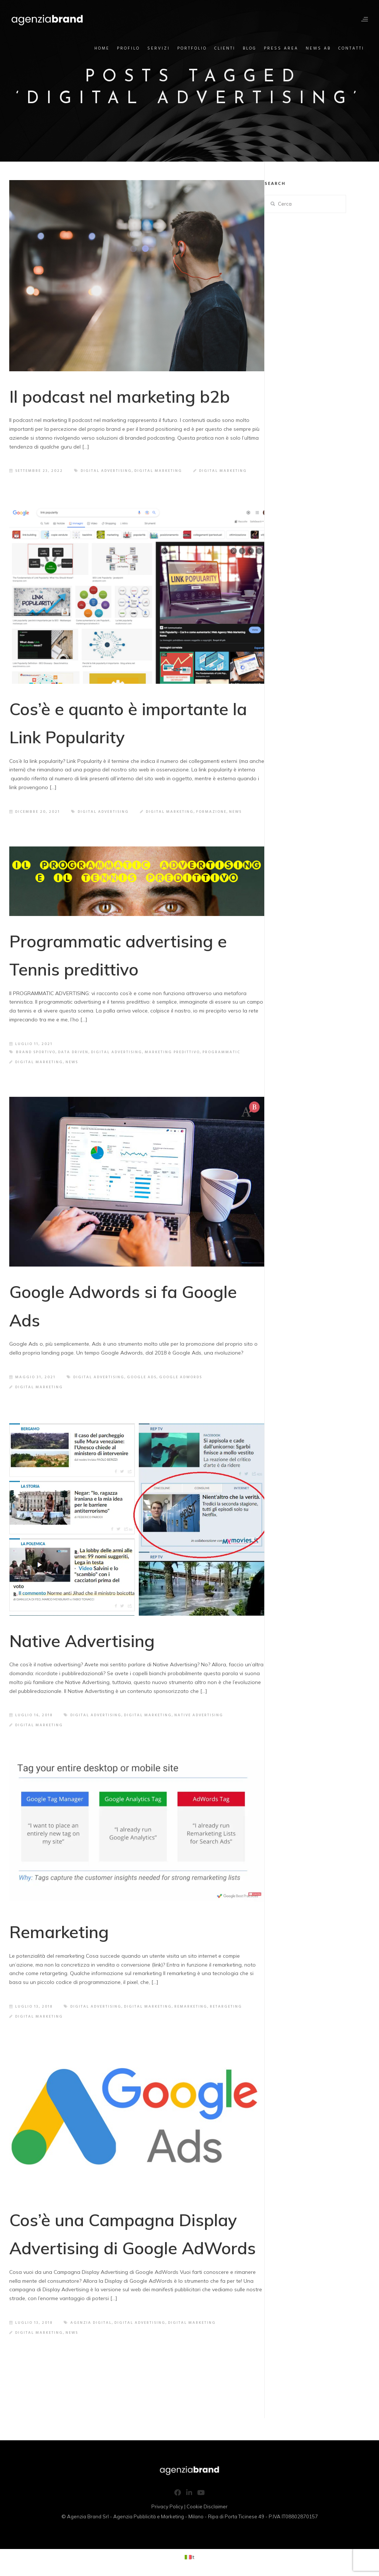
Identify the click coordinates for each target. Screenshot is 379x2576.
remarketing (190, 2006)
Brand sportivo (36, 1052)
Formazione (211, 812)
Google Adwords (180, 1377)
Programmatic (221, 1052)
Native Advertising (82, 1640)
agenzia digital (91, 2323)
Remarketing (59, 1931)
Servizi (158, 48)
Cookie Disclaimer (207, 2506)
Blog (249, 48)
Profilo (128, 48)
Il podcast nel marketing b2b (119, 396)
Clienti (224, 48)
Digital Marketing (158, 471)
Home (102, 48)
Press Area (281, 48)
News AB (318, 48)
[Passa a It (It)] (189, 2557)
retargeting (226, 2006)
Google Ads (142, 1377)
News (235, 812)
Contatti (351, 48)
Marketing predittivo (172, 1052)
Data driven (73, 1052)
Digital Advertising (106, 471)
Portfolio (192, 48)
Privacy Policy (167, 2506)
